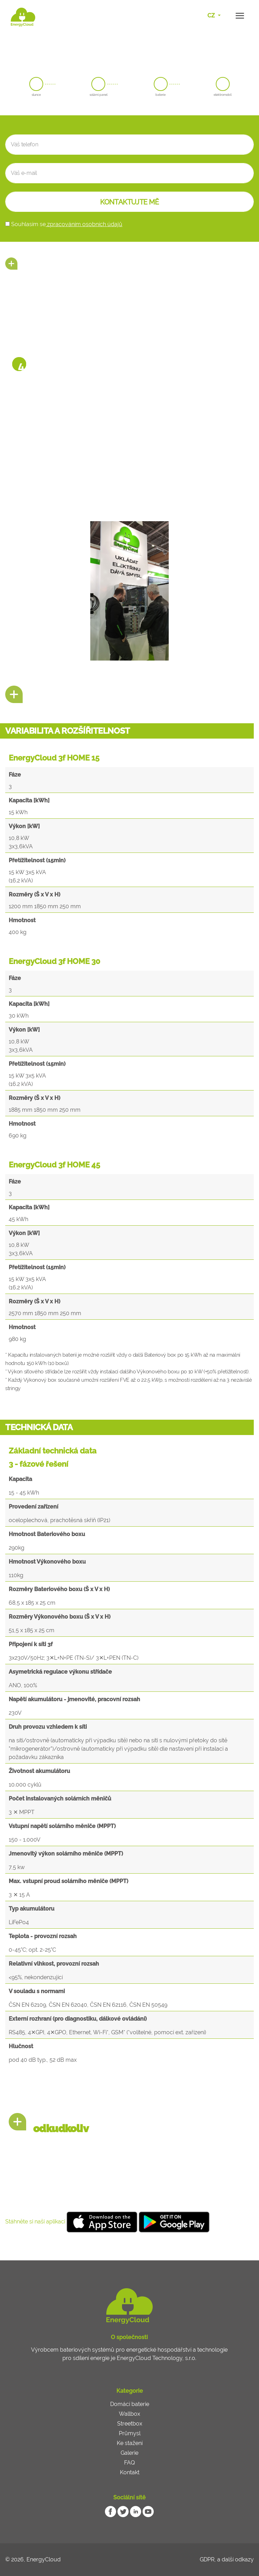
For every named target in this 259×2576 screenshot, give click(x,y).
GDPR (207, 2559)
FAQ (129, 2462)
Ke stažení (130, 2443)
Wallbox (129, 2414)
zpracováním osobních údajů (84, 224)
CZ (211, 15)
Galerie (129, 2453)
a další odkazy (235, 2559)
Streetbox (129, 2423)
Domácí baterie (129, 2404)
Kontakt (129, 2472)
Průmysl (129, 2433)
